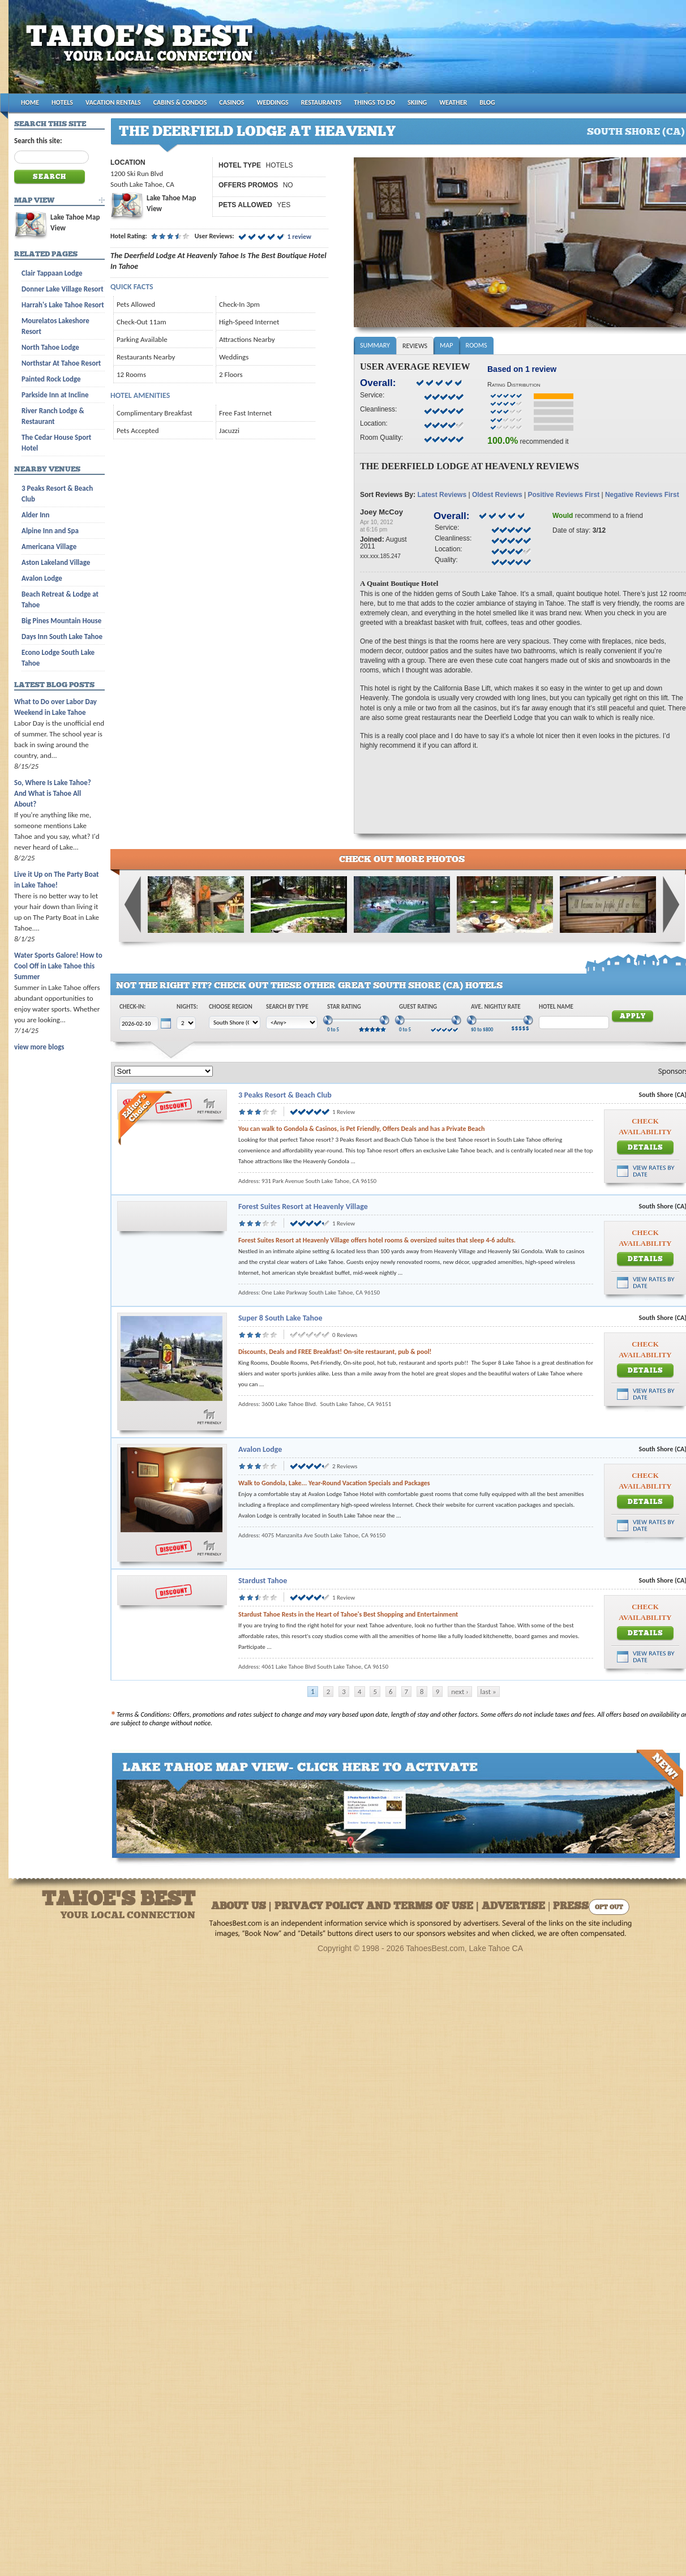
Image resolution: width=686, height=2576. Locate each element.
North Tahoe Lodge (50, 347)
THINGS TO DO (374, 102)
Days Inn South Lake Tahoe (62, 636)
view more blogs (39, 1047)
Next (670, 904)
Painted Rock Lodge (51, 379)
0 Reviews (344, 1335)
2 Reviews (344, 1466)
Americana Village (49, 546)
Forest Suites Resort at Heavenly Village (303, 1206)
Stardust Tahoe (262, 1580)
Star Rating (344, 1006)
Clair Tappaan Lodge (52, 273)
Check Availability (645, 1126)
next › (459, 1691)
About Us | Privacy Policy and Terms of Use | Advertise (378, 1906)
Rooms (476, 345)
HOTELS (62, 102)
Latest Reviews (441, 495)
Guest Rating (418, 1006)
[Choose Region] (234, 1022)
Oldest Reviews (497, 495)
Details (645, 1148)
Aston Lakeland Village (56, 562)
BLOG (487, 102)
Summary (375, 345)
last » (488, 1691)
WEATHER (453, 102)
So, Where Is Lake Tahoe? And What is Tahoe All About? (52, 793)
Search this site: (38, 140)
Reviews (414, 346)
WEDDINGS (273, 102)
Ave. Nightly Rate (496, 1006)
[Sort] (163, 1071)
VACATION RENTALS (113, 102)
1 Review (343, 1112)
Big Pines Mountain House (61, 620)
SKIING (417, 102)
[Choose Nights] (186, 1023)
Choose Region (230, 1006)
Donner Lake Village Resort (63, 289)
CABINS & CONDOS (180, 102)
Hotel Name (556, 1006)
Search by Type (287, 1006)
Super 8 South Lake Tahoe (280, 1318)
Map (446, 345)
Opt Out (609, 1908)
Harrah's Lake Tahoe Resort (63, 305)
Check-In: (132, 1006)
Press (571, 1906)
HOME (30, 102)
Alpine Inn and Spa (50, 530)
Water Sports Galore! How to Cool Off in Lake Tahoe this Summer (58, 966)
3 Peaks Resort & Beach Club (285, 1095)
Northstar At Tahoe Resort (61, 363)
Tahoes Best (142, 51)
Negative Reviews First (642, 495)
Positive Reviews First (563, 495)
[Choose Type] (292, 1022)
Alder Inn (36, 515)
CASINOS (231, 102)
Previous (133, 904)
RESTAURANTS (321, 102)
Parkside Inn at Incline (55, 395)
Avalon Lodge (260, 1449)
